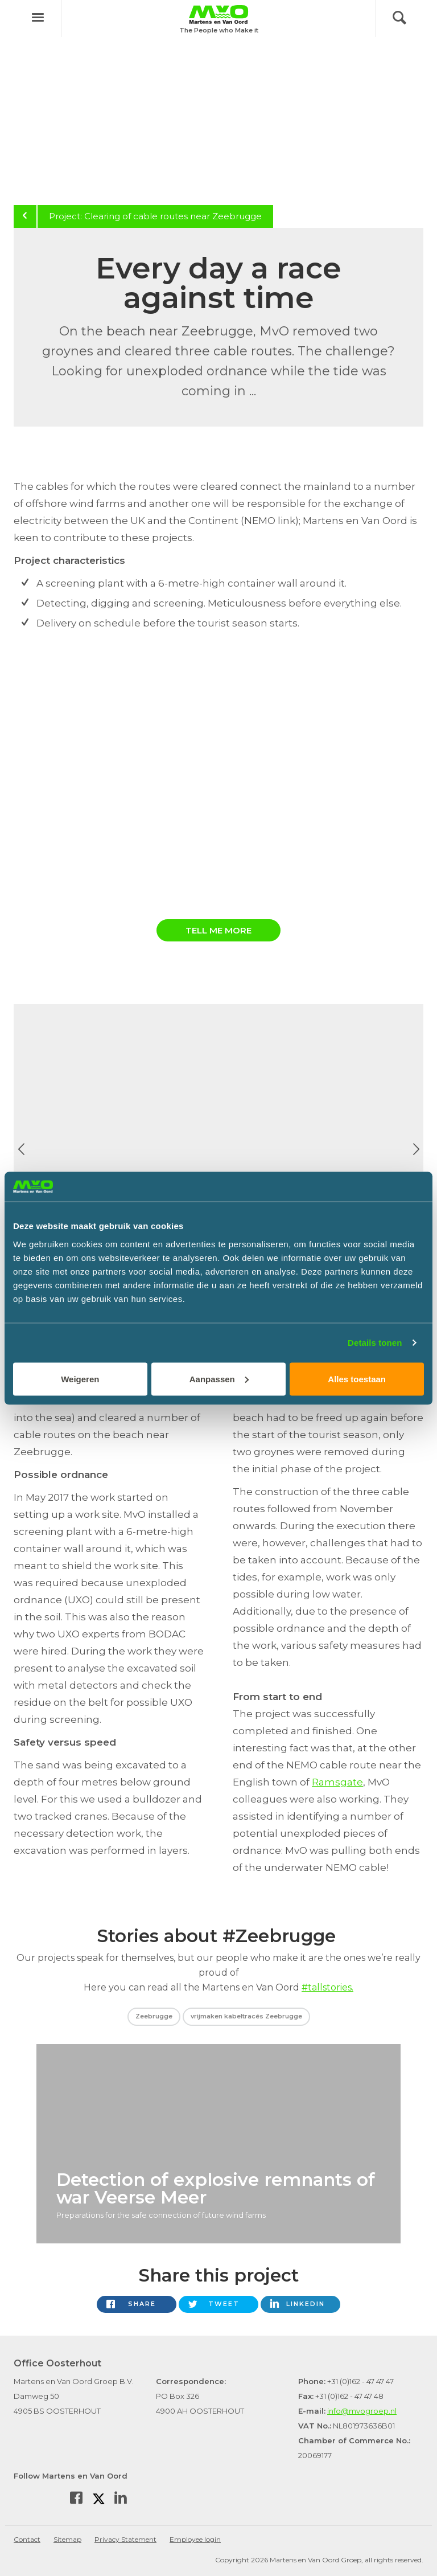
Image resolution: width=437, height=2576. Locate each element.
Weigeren (80, 1378)
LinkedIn (305, 2304)
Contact (27, 2539)
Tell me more (218, 930)
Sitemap (67, 2539)
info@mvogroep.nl (362, 2410)
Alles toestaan (357, 1378)
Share (142, 2304)
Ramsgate (337, 1782)
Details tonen (375, 1343)
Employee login (195, 2539)
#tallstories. (327, 1987)
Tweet (224, 2304)
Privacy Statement (125, 2539)
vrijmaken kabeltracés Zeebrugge (246, 2016)
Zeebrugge (153, 2016)
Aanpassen (219, 1378)
